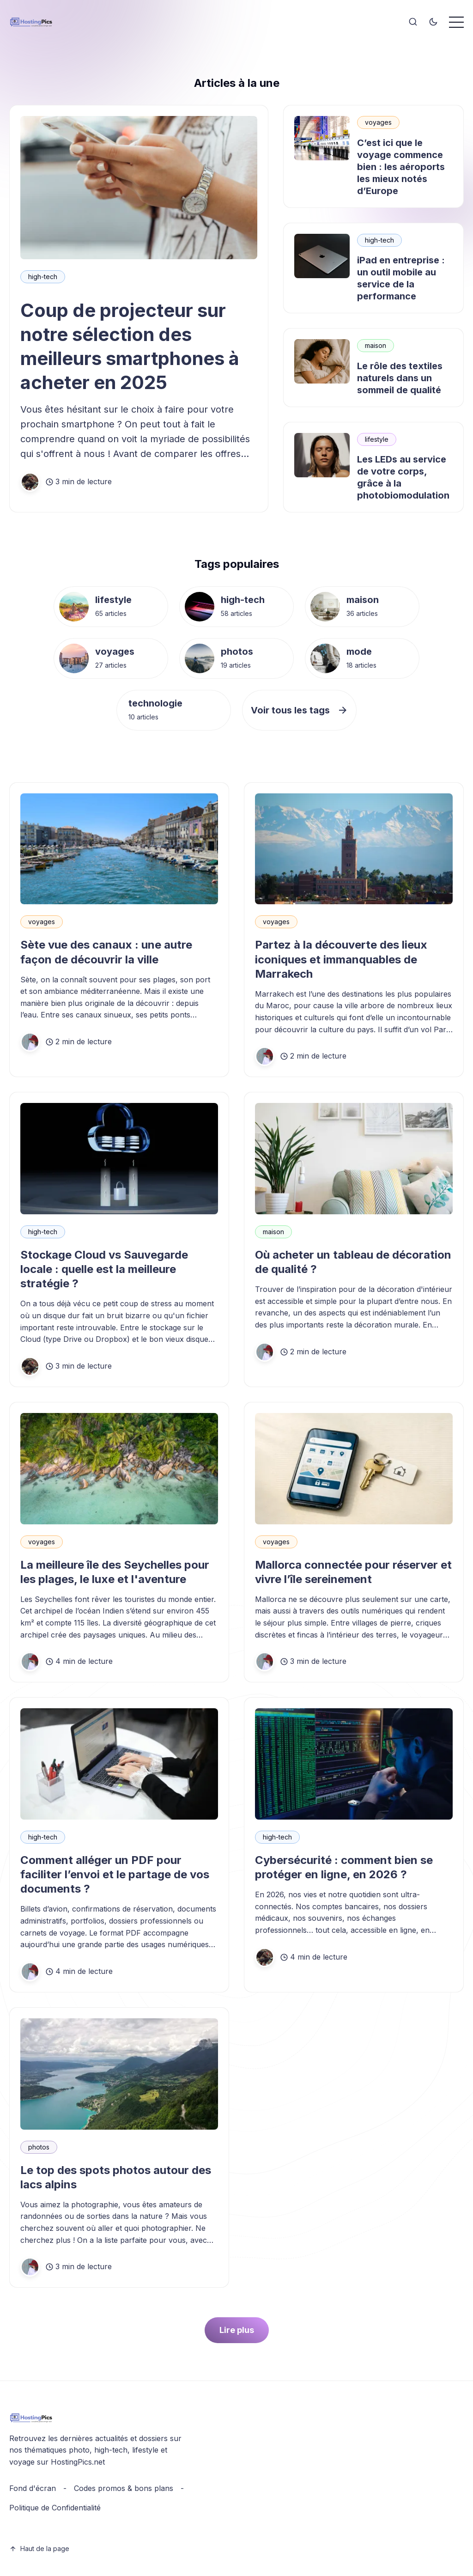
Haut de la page (39, 2548)
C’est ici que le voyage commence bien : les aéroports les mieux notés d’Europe (401, 166)
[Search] (413, 22)
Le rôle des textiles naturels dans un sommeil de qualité (400, 378)
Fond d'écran (32, 2488)
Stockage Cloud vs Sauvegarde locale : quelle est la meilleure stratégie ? (104, 1269)
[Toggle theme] (433, 22)
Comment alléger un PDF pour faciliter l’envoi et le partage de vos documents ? (114, 1874)
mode (359, 651)
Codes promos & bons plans (123, 2488)
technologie (155, 703)
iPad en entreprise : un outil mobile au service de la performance (401, 278)
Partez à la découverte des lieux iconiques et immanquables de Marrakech (341, 959)
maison (375, 345)
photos (237, 651)
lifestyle (376, 439)
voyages (378, 122)
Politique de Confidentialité (55, 2507)
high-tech (42, 276)
